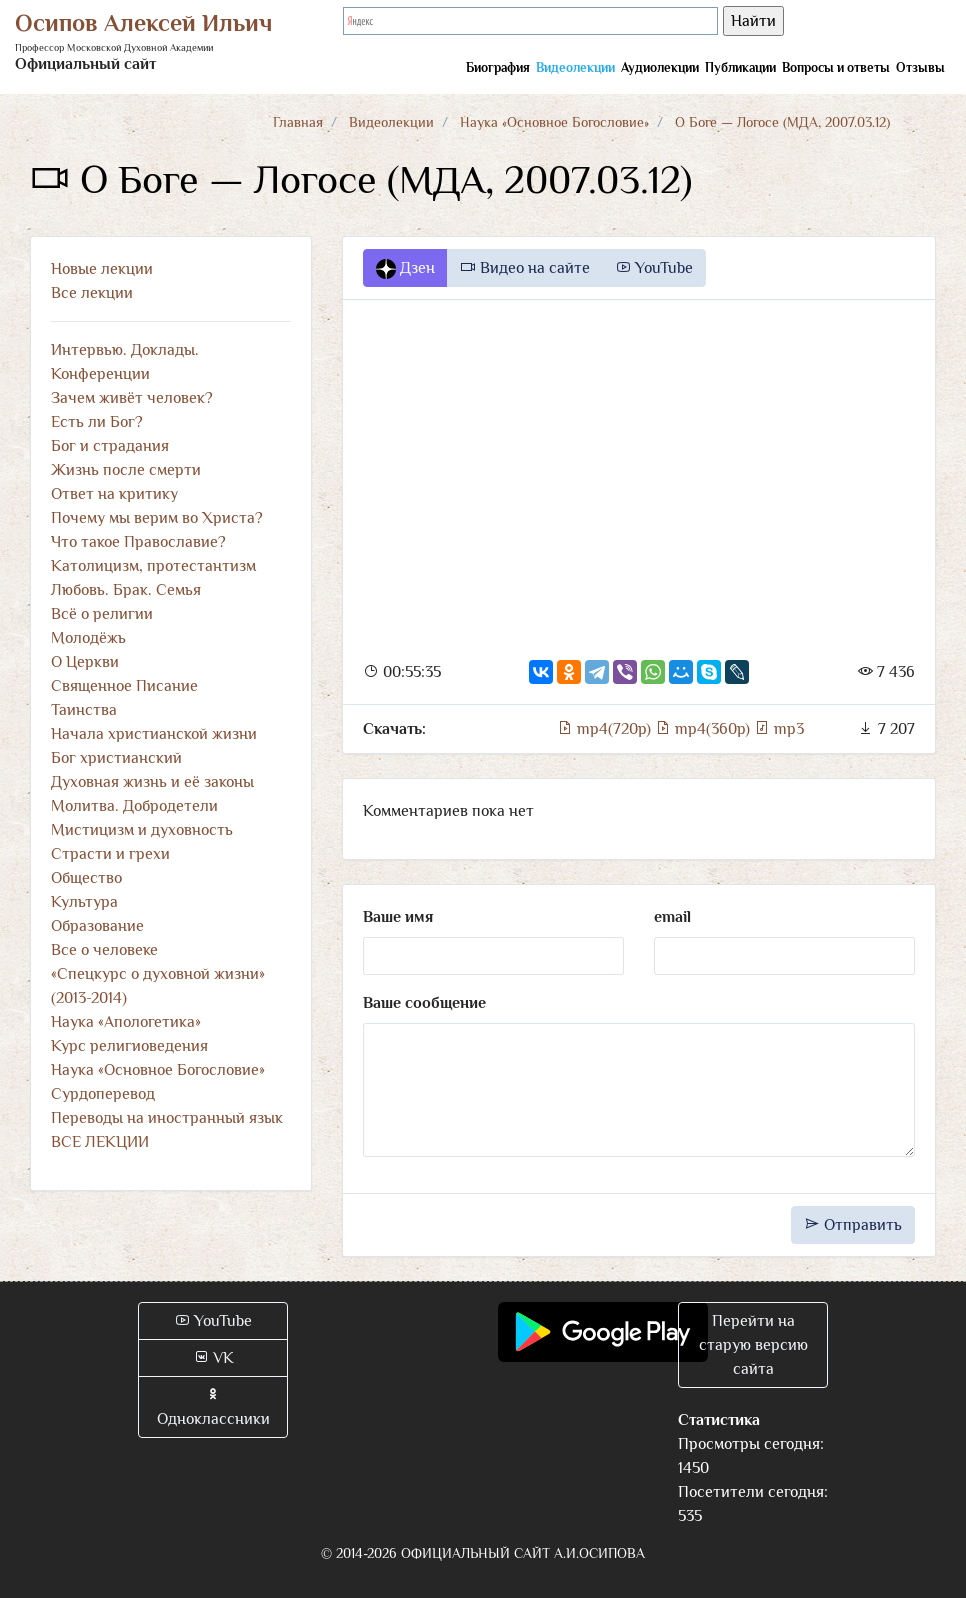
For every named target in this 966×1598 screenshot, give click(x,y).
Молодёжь (88, 638)
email (672, 917)
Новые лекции (102, 269)
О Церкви (85, 662)
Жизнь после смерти (126, 470)
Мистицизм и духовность (142, 830)
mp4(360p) (704, 729)
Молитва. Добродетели (134, 806)
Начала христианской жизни (154, 734)
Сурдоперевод (103, 1094)
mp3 (779, 729)
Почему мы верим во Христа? (157, 518)
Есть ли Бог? (97, 422)
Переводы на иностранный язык (167, 1118)
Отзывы (920, 67)
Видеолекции (575, 67)
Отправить (853, 1225)
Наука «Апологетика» (126, 1022)
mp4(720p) (606, 729)
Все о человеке (104, 950)
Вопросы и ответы (836, 67)
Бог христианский (116, 758)
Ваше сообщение (424, 1003)
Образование (97, 926)
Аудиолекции (660, 67)
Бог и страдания (110, 446)
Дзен (405, 269)
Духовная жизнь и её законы (152, 782)
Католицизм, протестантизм (153, 566)
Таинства (84, 710)
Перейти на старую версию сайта (753, 1345)
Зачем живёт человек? (132, 398)
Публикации (740, 67)
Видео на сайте (525, 268)
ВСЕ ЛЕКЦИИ (100, 1142)
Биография (498, 67)
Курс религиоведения (129, 1046)
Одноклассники (213, 1407)
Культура (84, 902)
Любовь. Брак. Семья (126, 590)
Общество (86, 878)
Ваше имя (398, 917)
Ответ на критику (114, 494)
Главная (298, 122)
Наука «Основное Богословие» (554, 122)
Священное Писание (124, 686)
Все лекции (92, 293)
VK (213, 1358)
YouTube (654, 268)
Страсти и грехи (110, 854)
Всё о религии (102, 614)
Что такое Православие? (138, 542)
